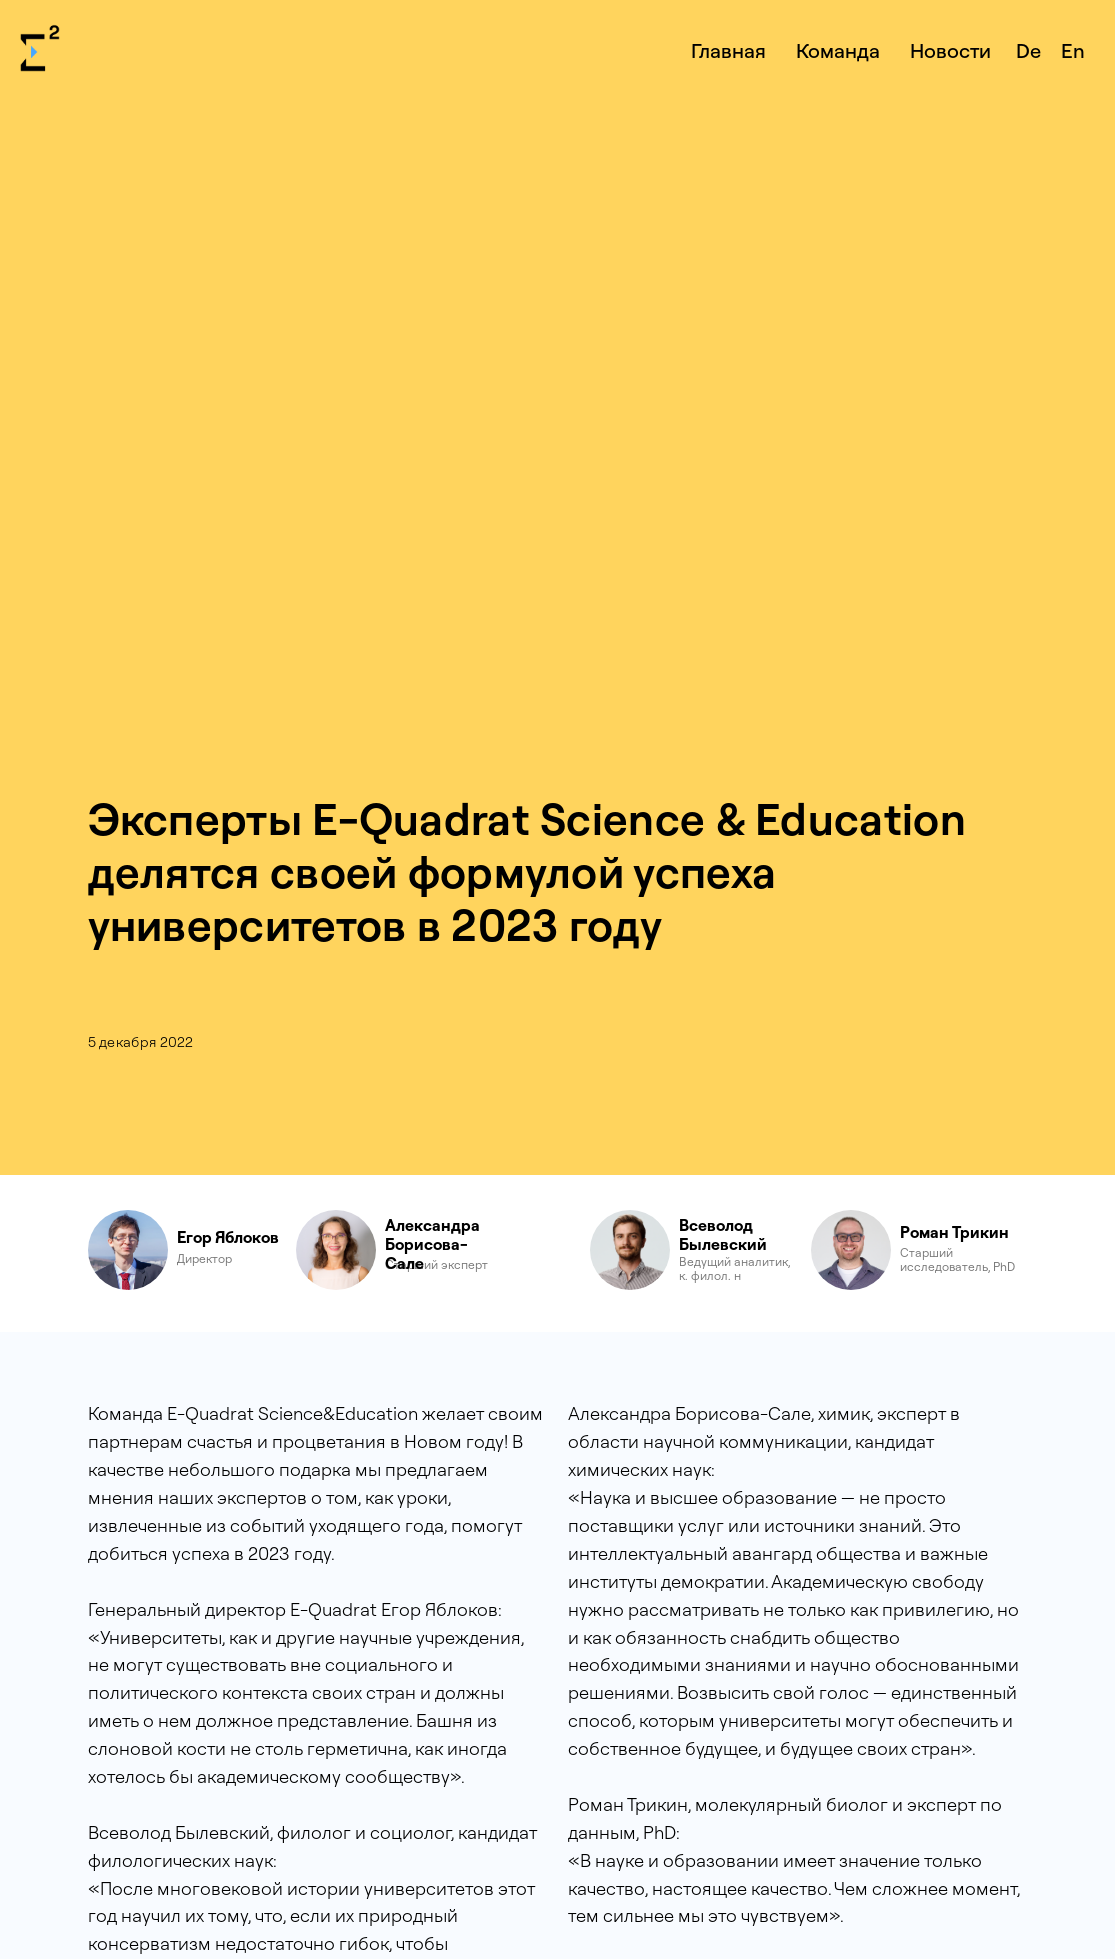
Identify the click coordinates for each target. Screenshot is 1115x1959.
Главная (728, 50)
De (1028, 50)
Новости (950, 50)
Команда (838, 50)
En (1073, 50)
